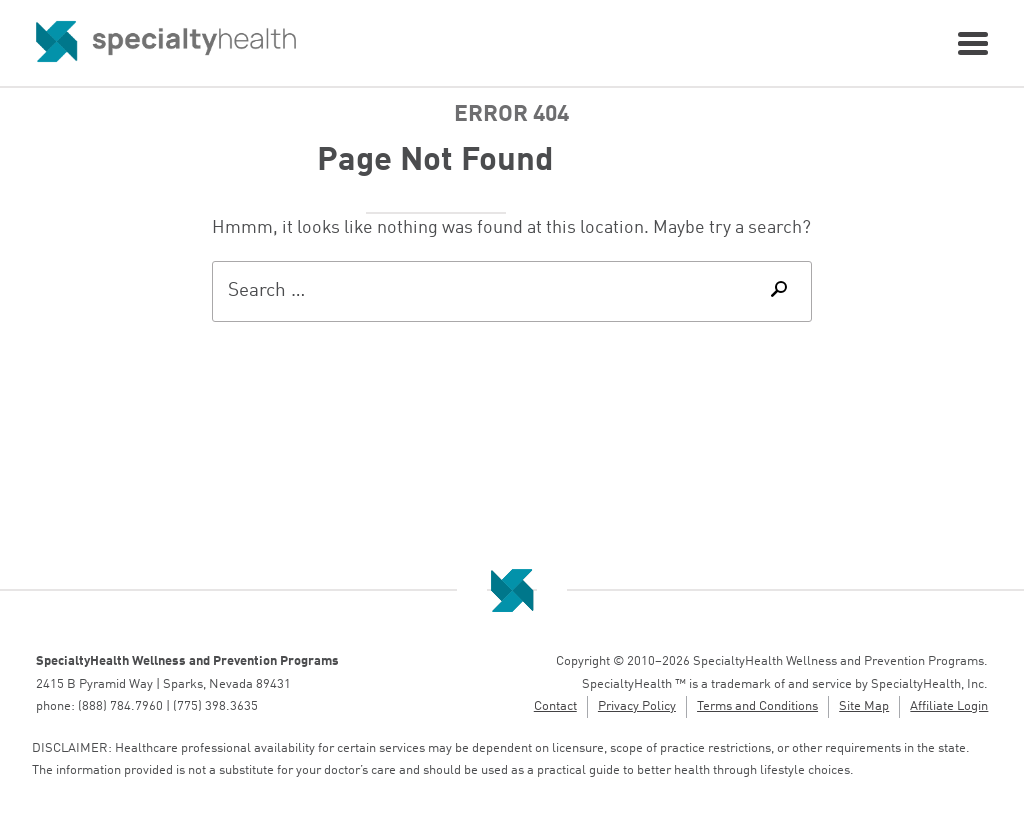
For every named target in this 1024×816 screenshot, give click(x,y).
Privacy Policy (637, 706)
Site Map (864, 706)
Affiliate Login (949, 706)
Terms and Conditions (757, 706)
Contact (555, 706)
